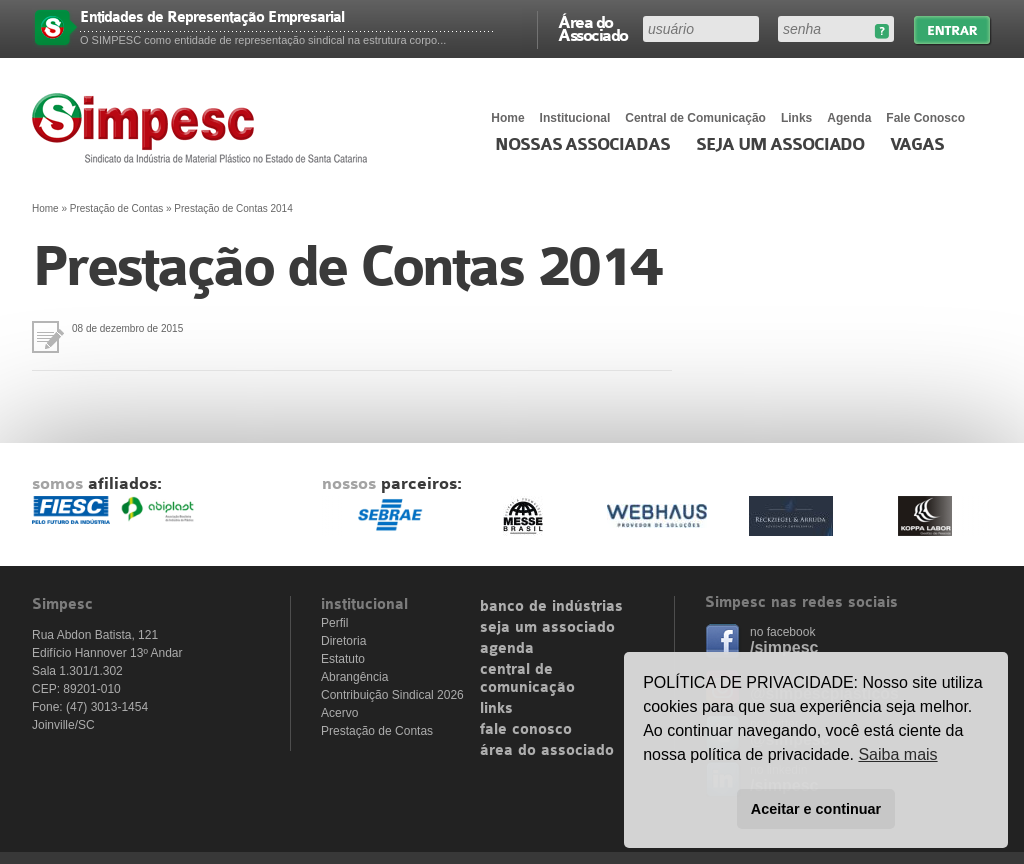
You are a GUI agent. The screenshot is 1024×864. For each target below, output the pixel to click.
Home (507, 118)
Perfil (334, 623)
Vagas (917, 145)
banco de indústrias (551, 607)
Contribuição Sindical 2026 (392, 695)
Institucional (575, 118)
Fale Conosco (925, 118)
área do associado (547, 751)
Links (796, 118)
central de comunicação (527, 679)
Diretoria (343, 641)
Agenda (849, 118)
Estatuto (343, 659)
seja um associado (547, 628)
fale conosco (526, 730)
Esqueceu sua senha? (881, 31)
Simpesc (204, 128)
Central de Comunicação (695, 118)
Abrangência (354, 677)
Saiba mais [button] (897, 754)
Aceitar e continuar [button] (816, 809)
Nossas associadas (582, 145)
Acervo (339, 713)
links (496, 709)
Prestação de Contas (116, 208)
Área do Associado (593, 28)
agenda (507, 649)
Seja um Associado (780, 145)
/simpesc (784, 647)
